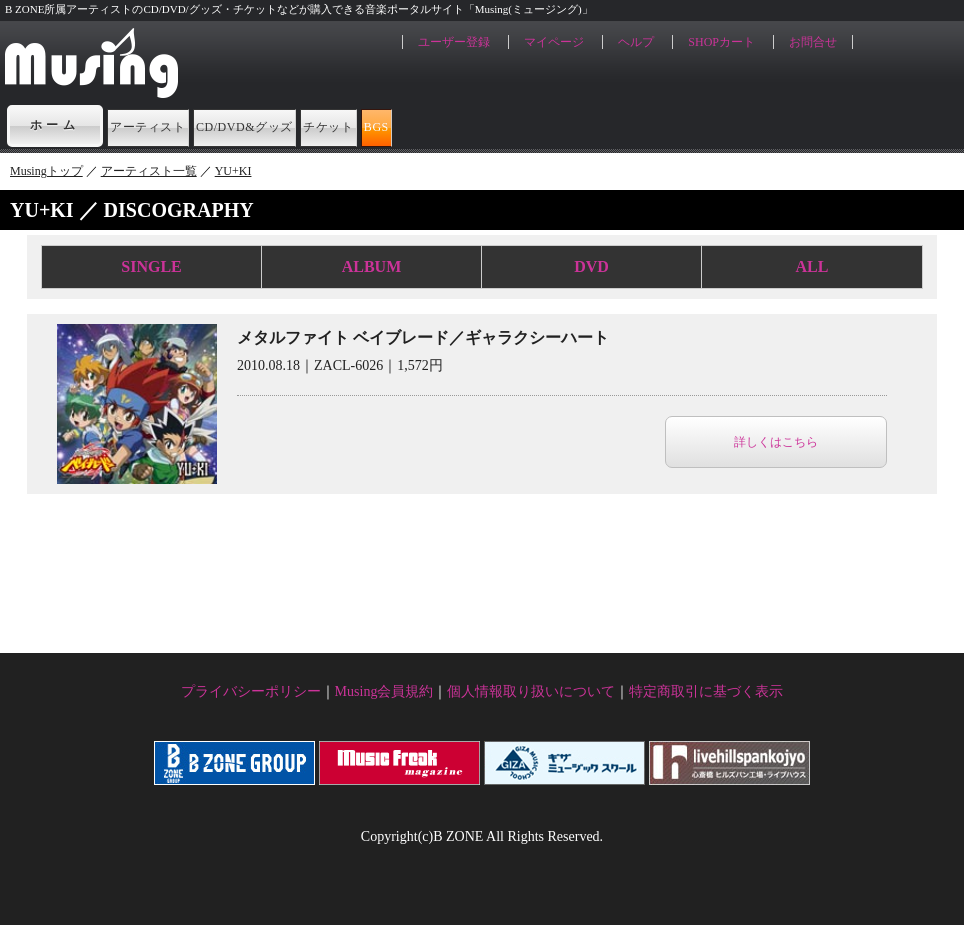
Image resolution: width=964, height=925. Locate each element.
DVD (591, 266)
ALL (812, 266)
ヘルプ (636, 42)
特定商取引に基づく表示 (706, 691)
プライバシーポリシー (251, 691)
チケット (504, 125)
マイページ (554, 42)
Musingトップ (46, 171)
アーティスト (180, 125)
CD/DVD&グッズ (351, 125)
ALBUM (372, 266)
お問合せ (813, 42)
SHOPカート (721, 42)
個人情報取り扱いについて (531, 691)
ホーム (55, 125)
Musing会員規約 (384, 691)
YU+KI (233, 171)
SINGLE (151, 266)
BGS (608, 125)
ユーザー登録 (454, 42)
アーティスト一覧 (149, 171)
